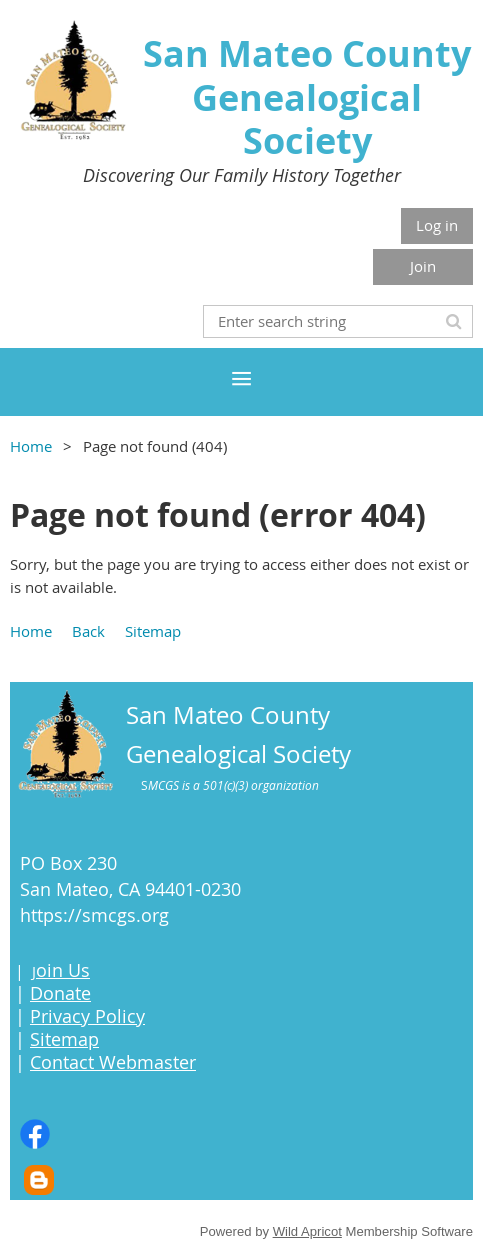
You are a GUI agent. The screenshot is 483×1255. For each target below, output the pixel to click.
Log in (437, 225)
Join (423, 266)
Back (88, 631)
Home (31, 446)
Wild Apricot (307, 1231)
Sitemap (153, 631)
